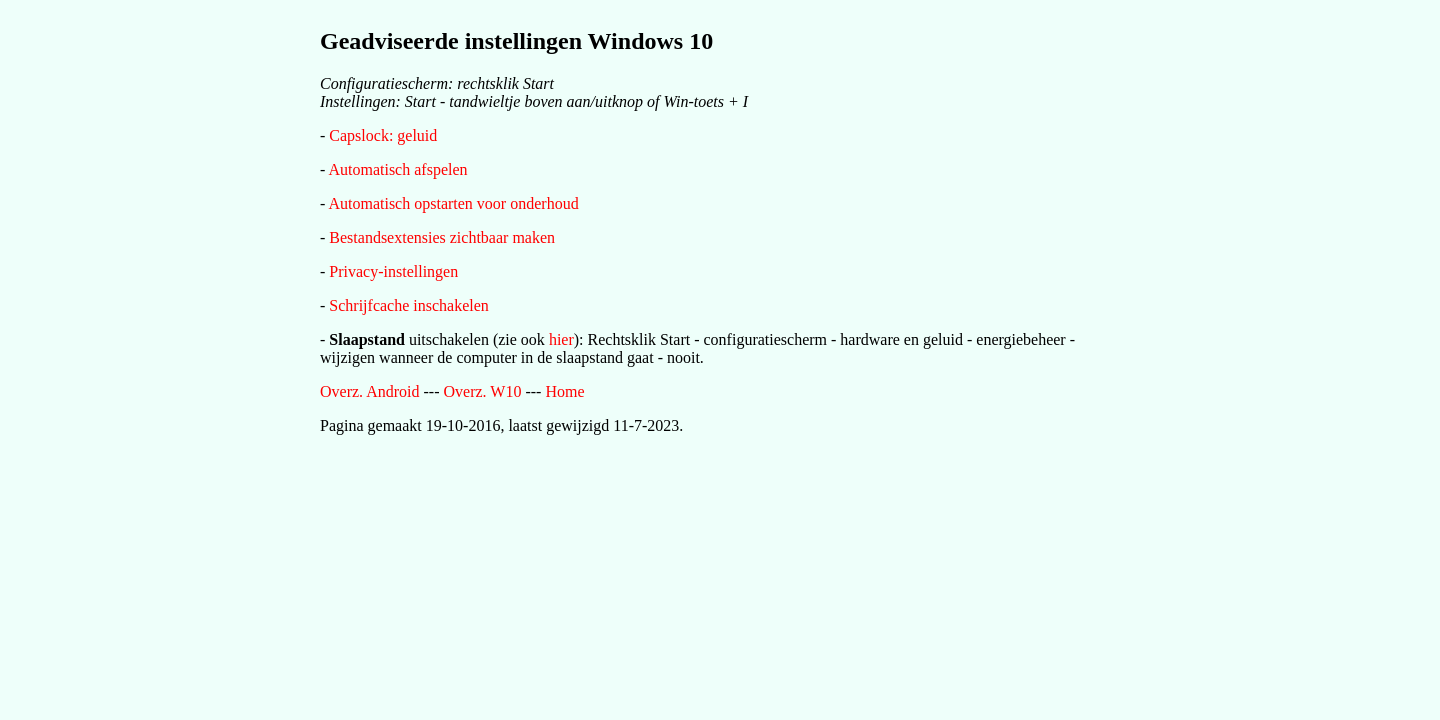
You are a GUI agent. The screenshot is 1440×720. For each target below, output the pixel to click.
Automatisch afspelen (397, 169)
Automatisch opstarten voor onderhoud (453, 203)
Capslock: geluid (383, 135)
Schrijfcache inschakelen (408, 305)
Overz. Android (370, 391)
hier (561, 339)
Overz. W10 (483, 391)
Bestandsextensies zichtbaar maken (442, 237)
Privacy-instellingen (393, 271)
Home (564, 391)
